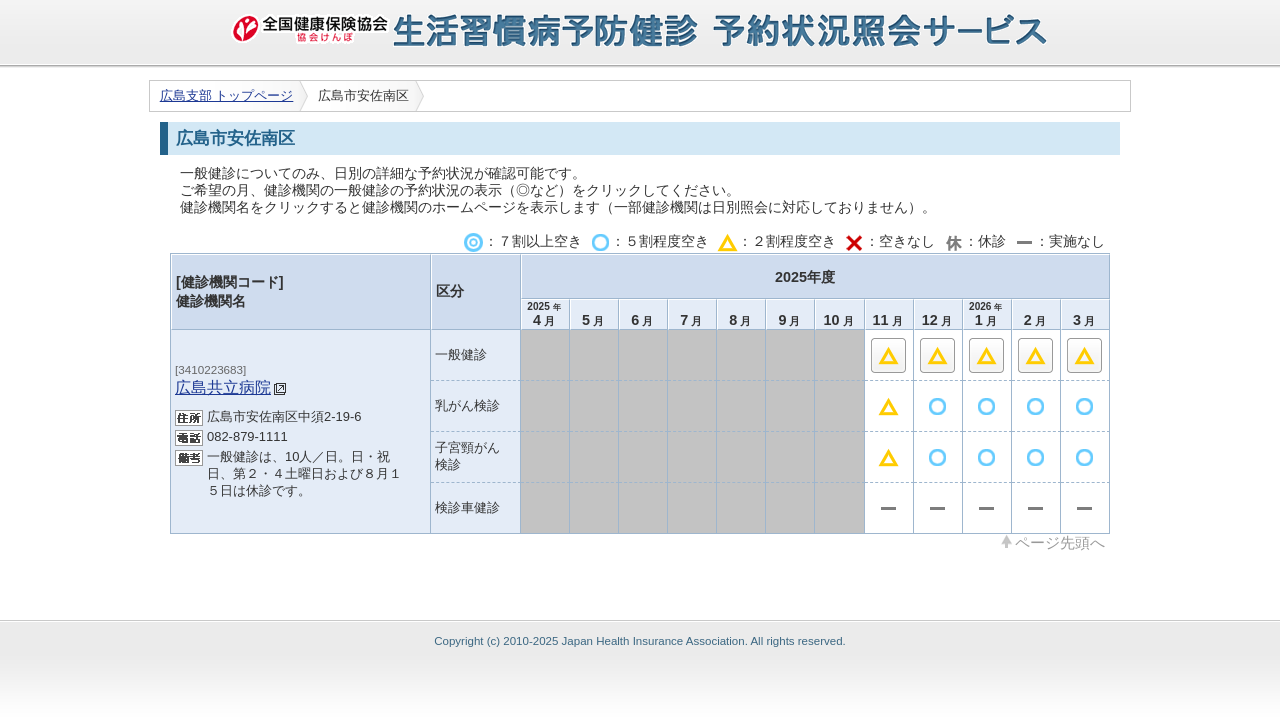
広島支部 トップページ (227, 95)
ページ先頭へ (1060, 542)
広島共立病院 (223, 387)
